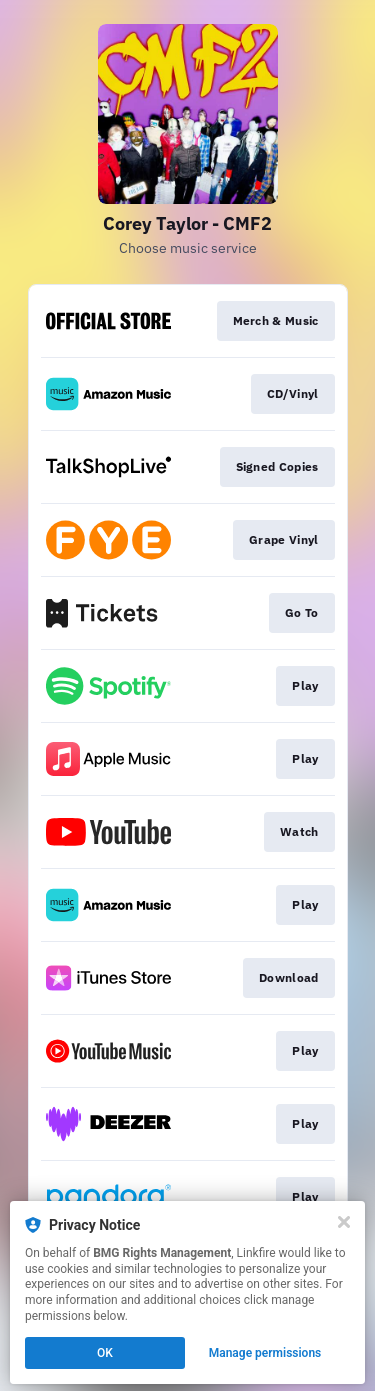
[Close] (344, 1222)
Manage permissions (265, 1353)
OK (105, 1353)
